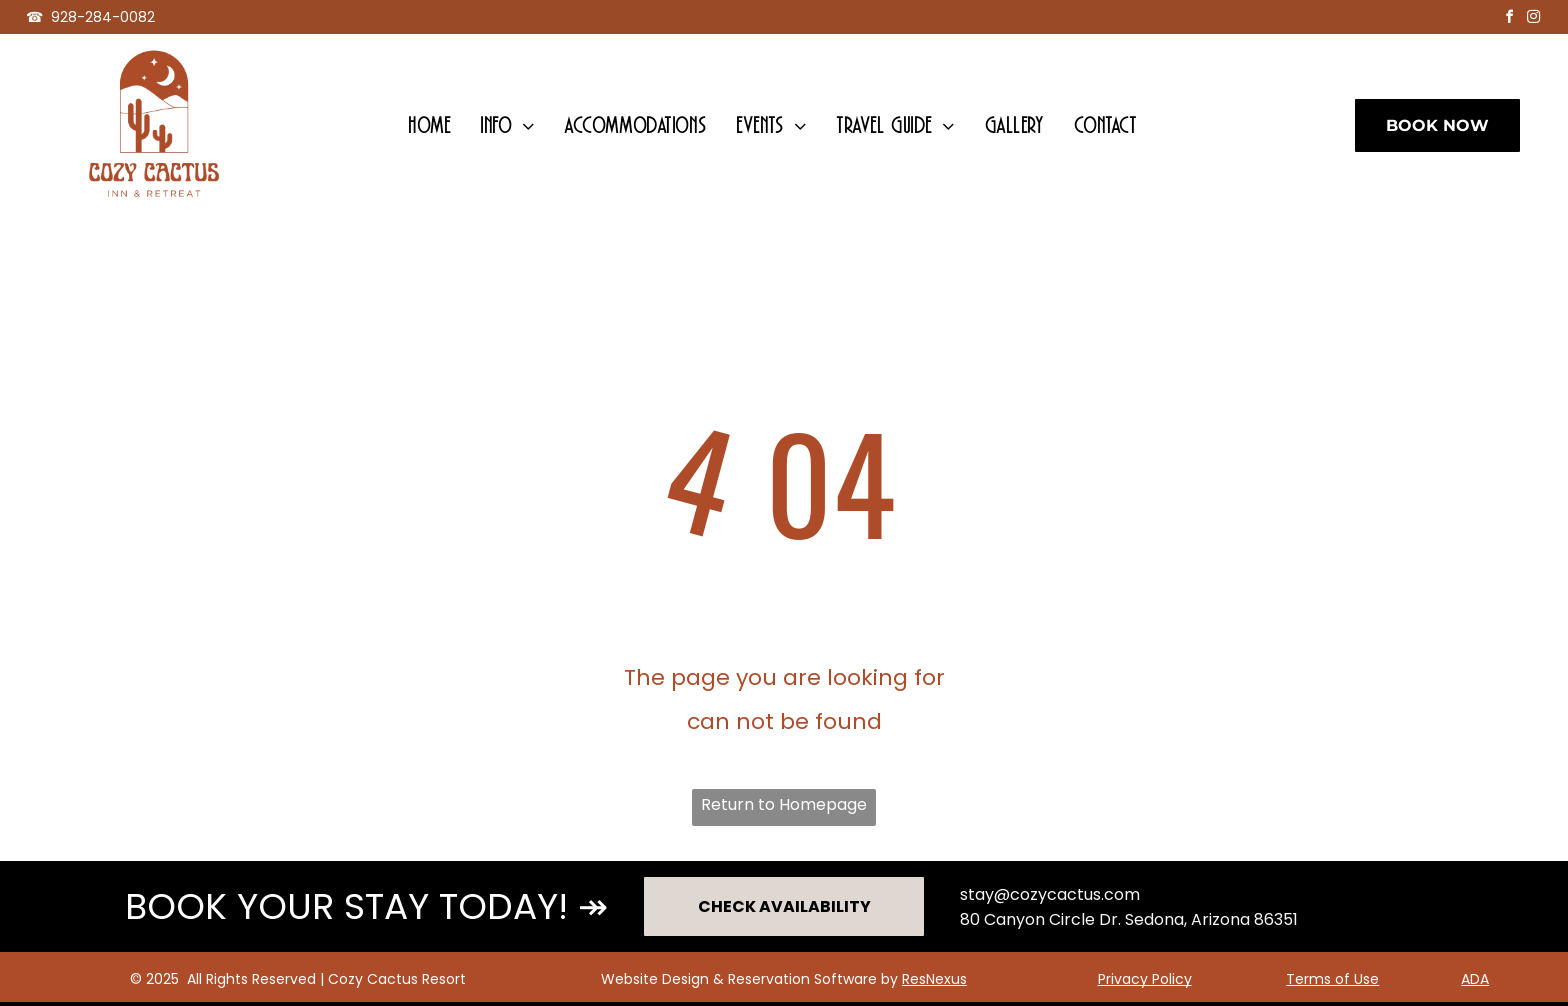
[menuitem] (429, 125)
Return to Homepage (784, 804)
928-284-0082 (103, 17)
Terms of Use (1332, 979)
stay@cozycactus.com (1050, 894)
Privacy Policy (1145, 979)
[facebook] (1509, 19)
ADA (1475, 979)
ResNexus (934, 979)
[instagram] (1533, 19)
